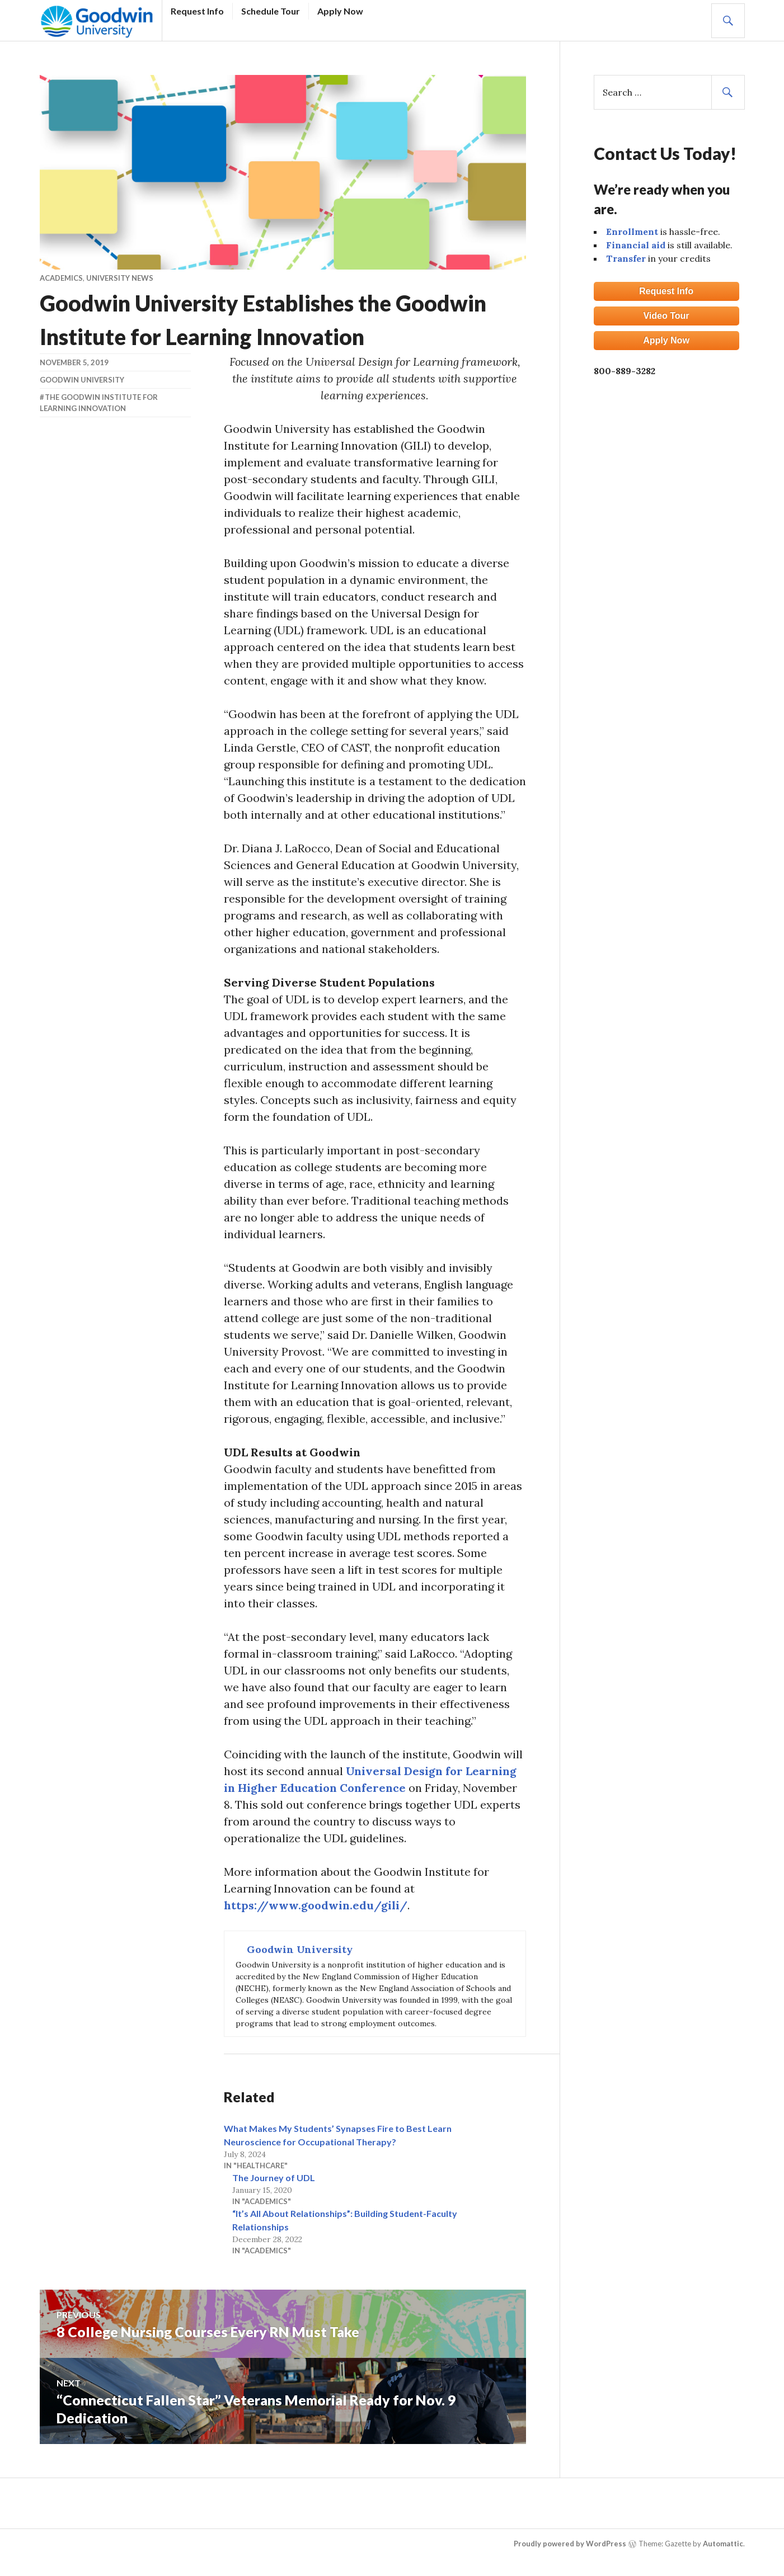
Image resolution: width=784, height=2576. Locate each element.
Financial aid (635, 245)
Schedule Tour (270, 11)
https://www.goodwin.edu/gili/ (315, 1905)
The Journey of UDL (273, 2177)
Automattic (723, 2543)
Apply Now (340, 11)
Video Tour (666, 315)
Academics (61, 277)
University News (119, 277)
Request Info (197, 11)
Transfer (626, 258)
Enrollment (632, 231)
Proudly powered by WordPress (570, 2543)
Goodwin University (82, 379)
